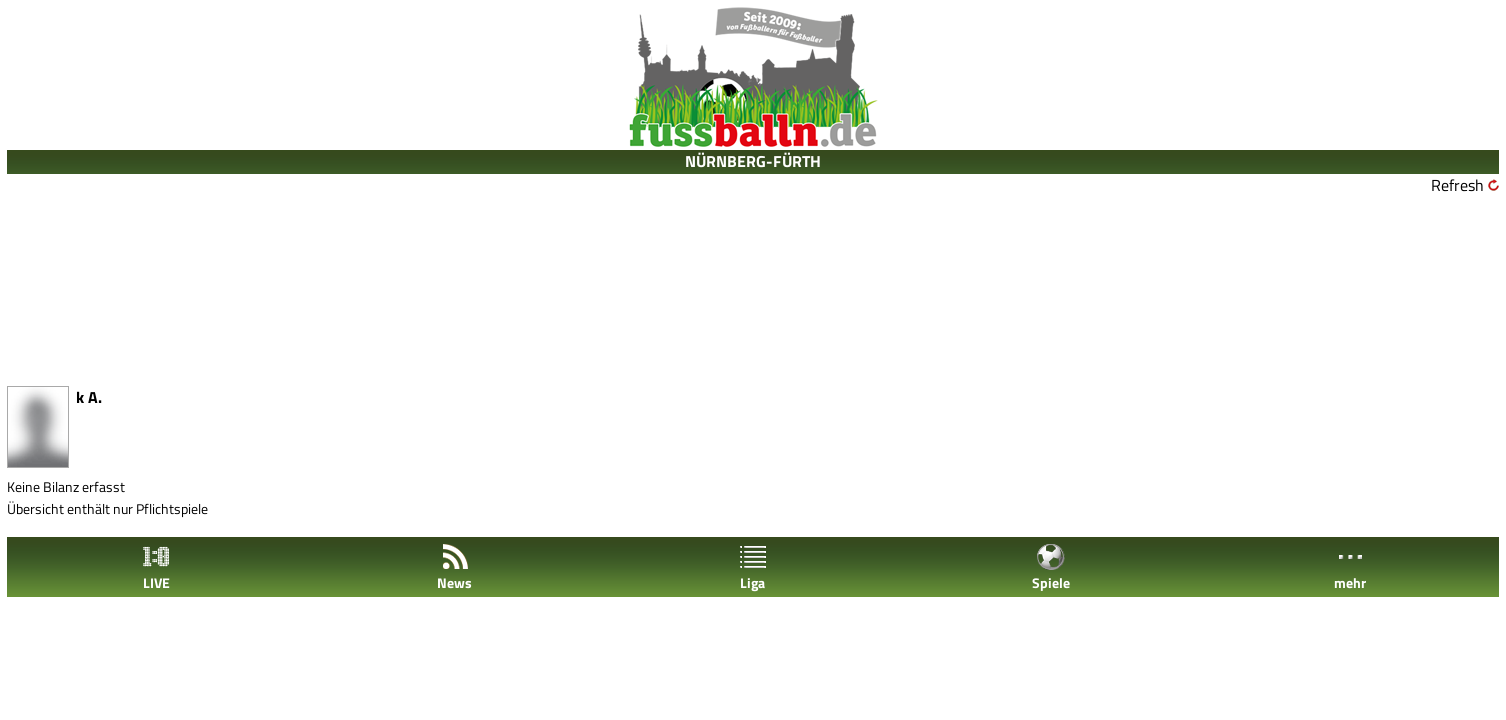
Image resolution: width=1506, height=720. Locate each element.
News (454, 567)
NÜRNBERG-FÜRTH (753, 161)
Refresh (1457, 185)
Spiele (1051, 567)
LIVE (156, 567)
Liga (753, 567)
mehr (1350, 567)
